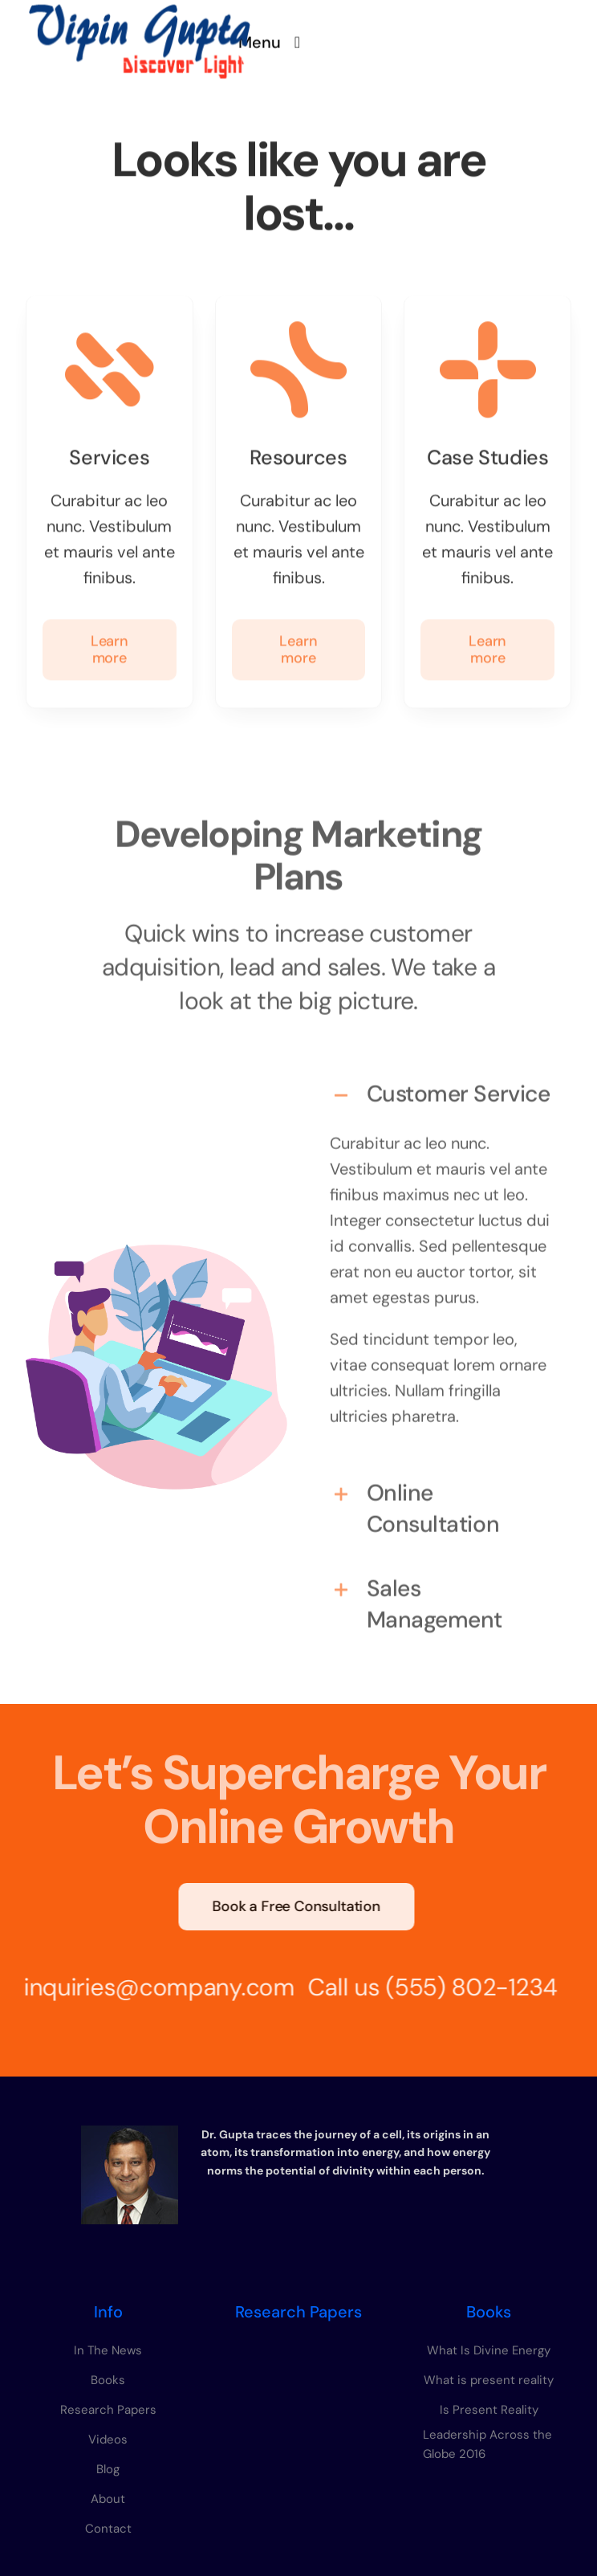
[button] (440, 1088)
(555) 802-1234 (465, 1987)
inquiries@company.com (153, 1987)
